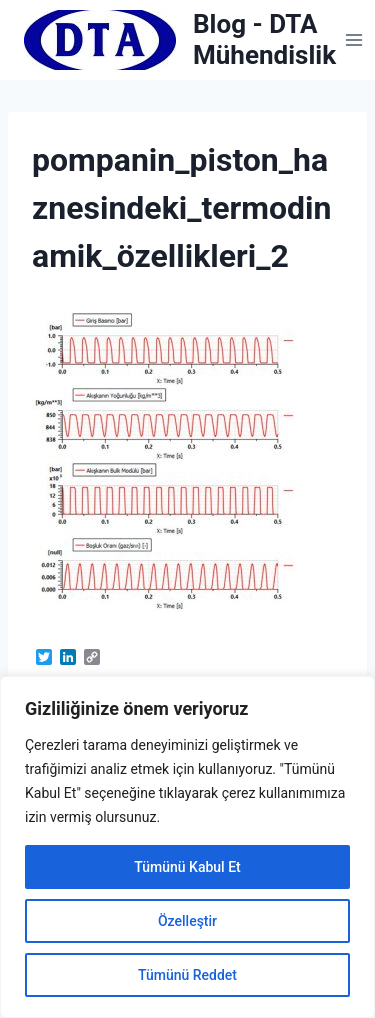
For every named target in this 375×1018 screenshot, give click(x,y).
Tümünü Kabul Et (187, 867)
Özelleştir (187, 921)
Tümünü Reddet (187, 975)
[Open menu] (354, 39)
